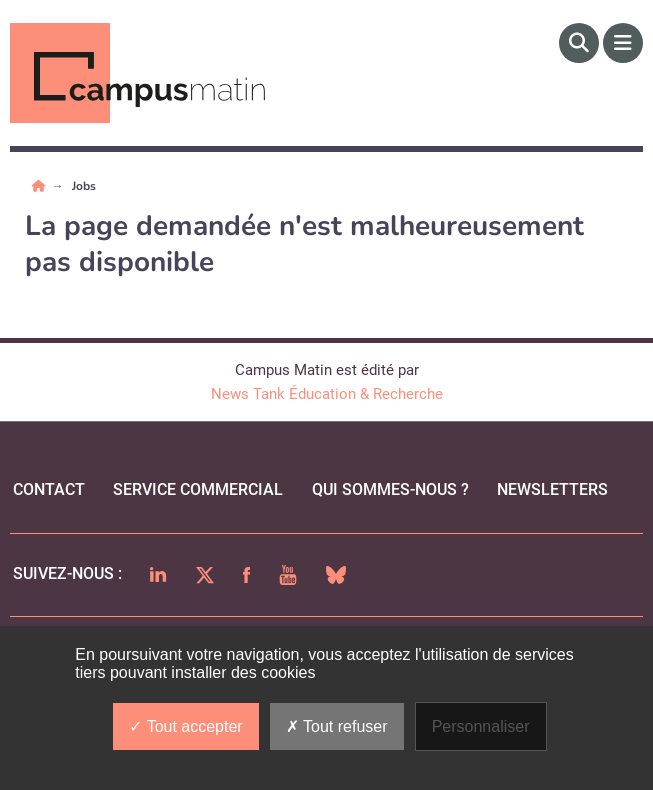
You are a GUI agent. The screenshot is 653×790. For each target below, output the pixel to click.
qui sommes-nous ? (390, 489)
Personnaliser (481, 726)
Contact (49, 489)
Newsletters (552, 489)
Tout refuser (337, 726)
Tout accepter (185, 726)
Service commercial (198, 489)
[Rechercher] (579, 43)
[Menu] (623, 43)
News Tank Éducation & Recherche (327, 394)
